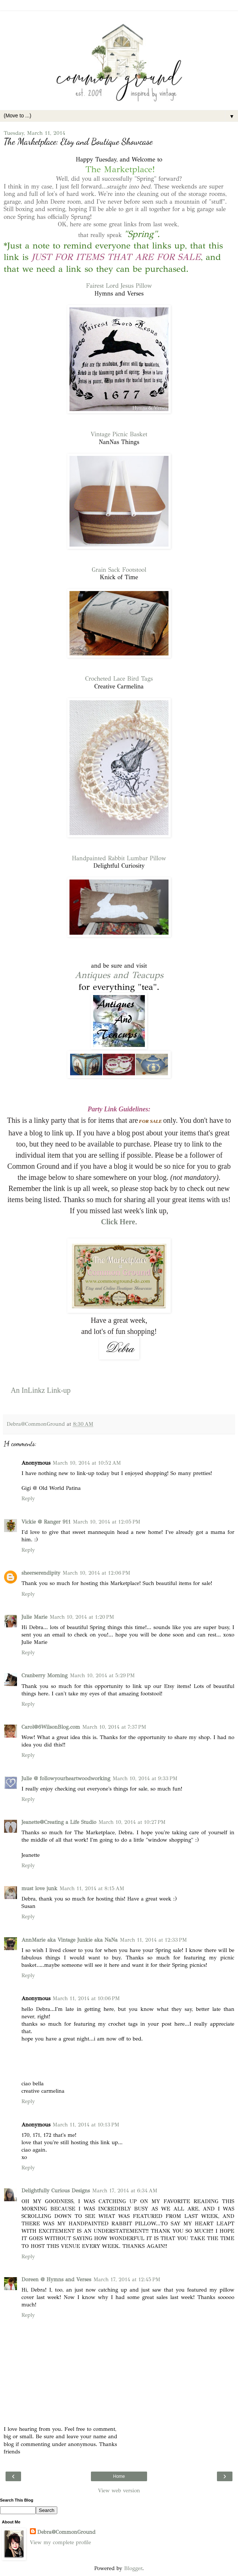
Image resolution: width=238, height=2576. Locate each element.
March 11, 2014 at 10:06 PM (86, 1998)
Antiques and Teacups (119, 975)
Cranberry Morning (44, 1675)
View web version (119, 2490)
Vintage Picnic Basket (119, 434)
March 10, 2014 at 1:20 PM (82, 1617)
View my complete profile (60, 2542)
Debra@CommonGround (66, 2532)
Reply (28, 1498)
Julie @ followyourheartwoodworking (65, 1778)
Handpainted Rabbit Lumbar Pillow (119, 858)
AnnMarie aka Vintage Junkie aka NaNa (69, 1939)
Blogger (133, 2568)
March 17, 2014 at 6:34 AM (124, 2190)
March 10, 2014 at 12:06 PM (96, 1572)
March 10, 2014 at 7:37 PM (114, 1727)
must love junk (39, 1888)
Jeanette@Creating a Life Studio (58, 1822)
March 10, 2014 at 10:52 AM (86, 1462)
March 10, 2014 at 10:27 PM (132, 1822)
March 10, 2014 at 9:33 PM (144, 1778)
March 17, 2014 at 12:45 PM (127, 2279)
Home (119, 2476)
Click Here (118, 1222)
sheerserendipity (40, 1572)
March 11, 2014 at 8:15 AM (92, 1888)
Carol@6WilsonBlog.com (50, 1727)
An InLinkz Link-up (41, 1390)
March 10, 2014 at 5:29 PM (102, 1675)
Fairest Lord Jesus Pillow (119, 285)
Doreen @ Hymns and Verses (56, 2279)
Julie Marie (34, 1617)
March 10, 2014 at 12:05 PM (106, 1521)
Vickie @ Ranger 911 (46, 1521)
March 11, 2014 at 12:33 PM (153, 1939)
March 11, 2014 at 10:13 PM (85, 2124)
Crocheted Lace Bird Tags (119, 678)
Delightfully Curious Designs (55, 2190)
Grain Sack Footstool (119, 569)
